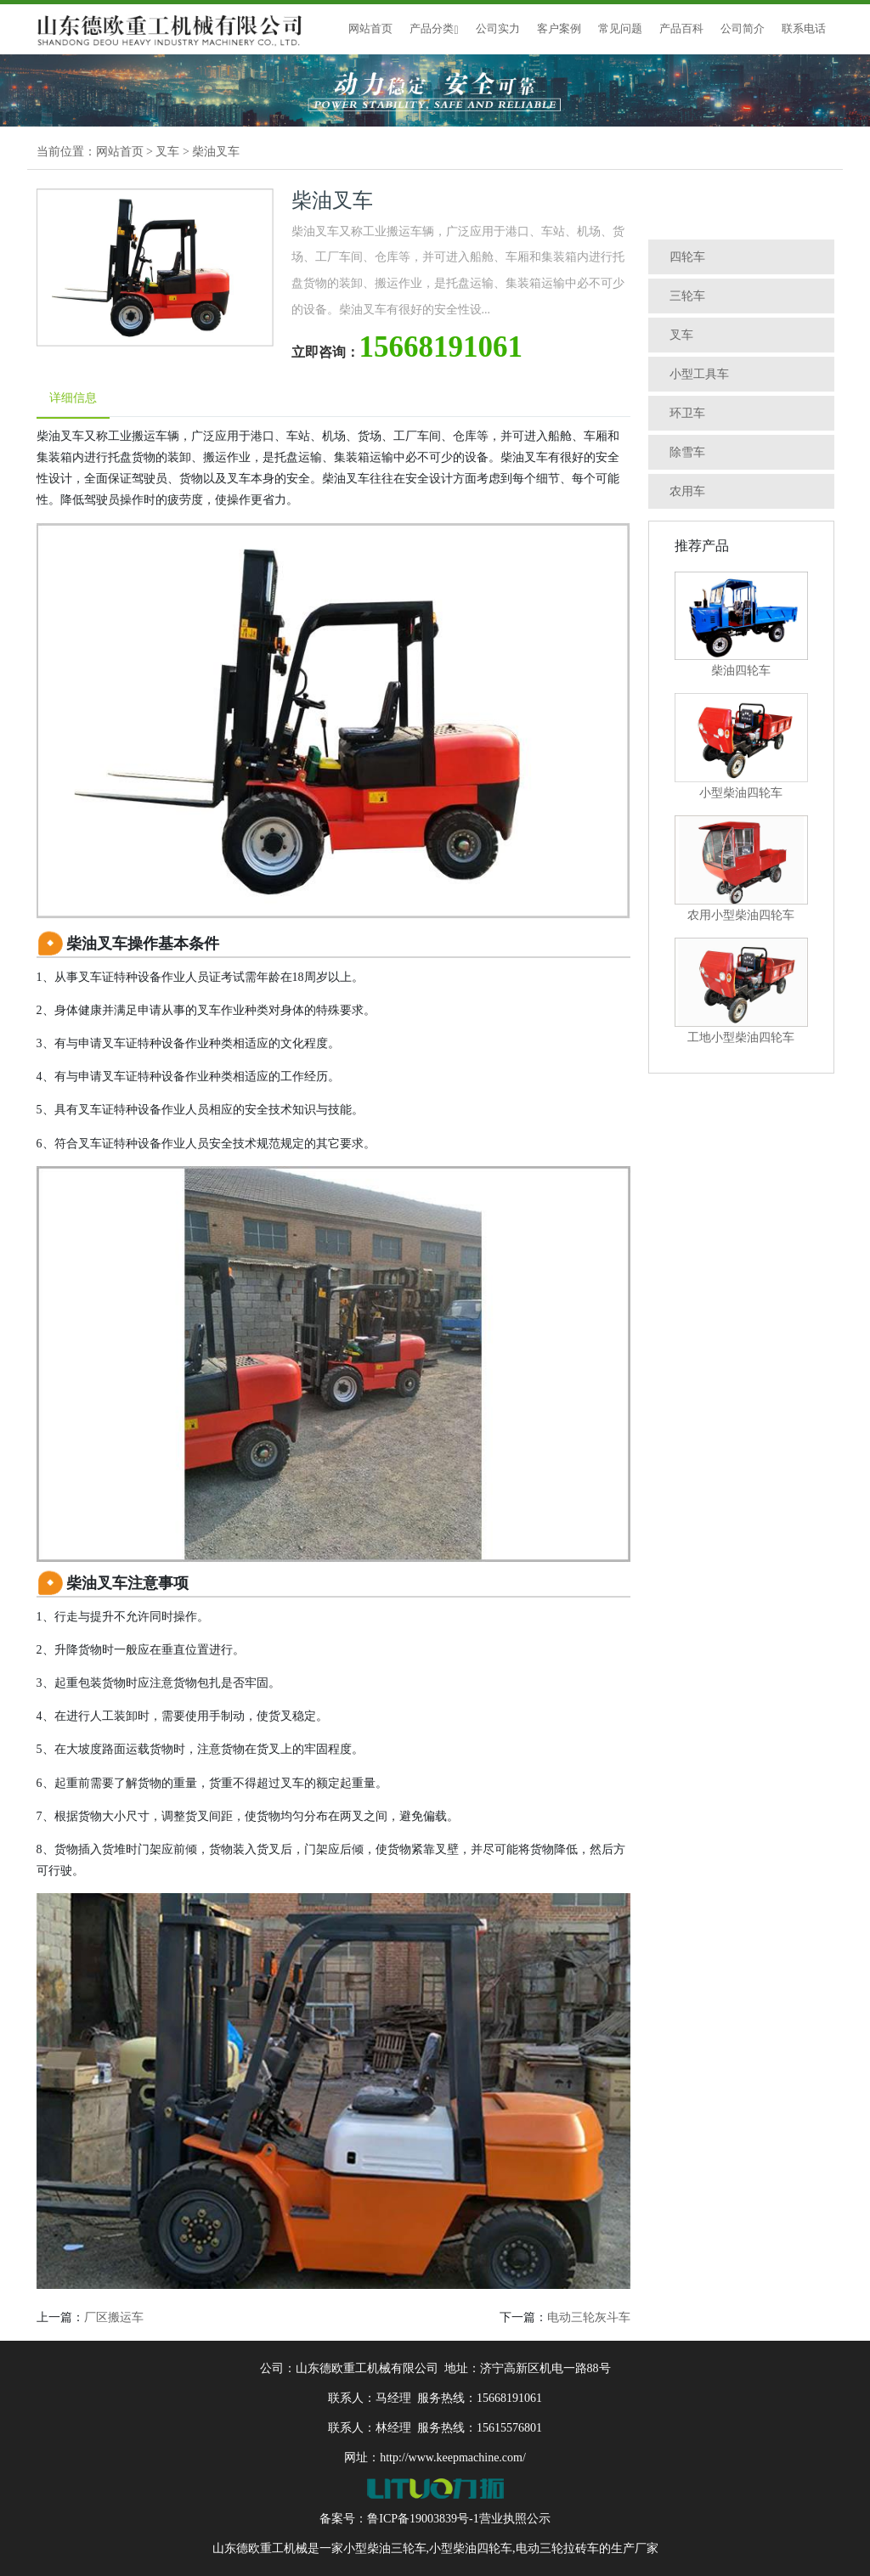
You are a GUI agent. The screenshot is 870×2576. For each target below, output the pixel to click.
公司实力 (498, 28)
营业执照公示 (515, 2518)
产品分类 (434, 28)
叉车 (167, 151)
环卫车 (687, 413)
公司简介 (742, 28)
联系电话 (804, 28)
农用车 (687, 491)
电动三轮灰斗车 (588, 2317)
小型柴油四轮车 (470, 2548)
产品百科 (681, 28)
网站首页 (370, 28)
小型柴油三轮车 (385, 2548)
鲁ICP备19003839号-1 (422, 2518)
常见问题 (620, 28)
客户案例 (559, 28)
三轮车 (687, 296)
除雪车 (687, 452)
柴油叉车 (216, 151)
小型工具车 (699, 374)
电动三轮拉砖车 (557, 2548)
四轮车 (687, 257)
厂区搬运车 (114, 2317)
